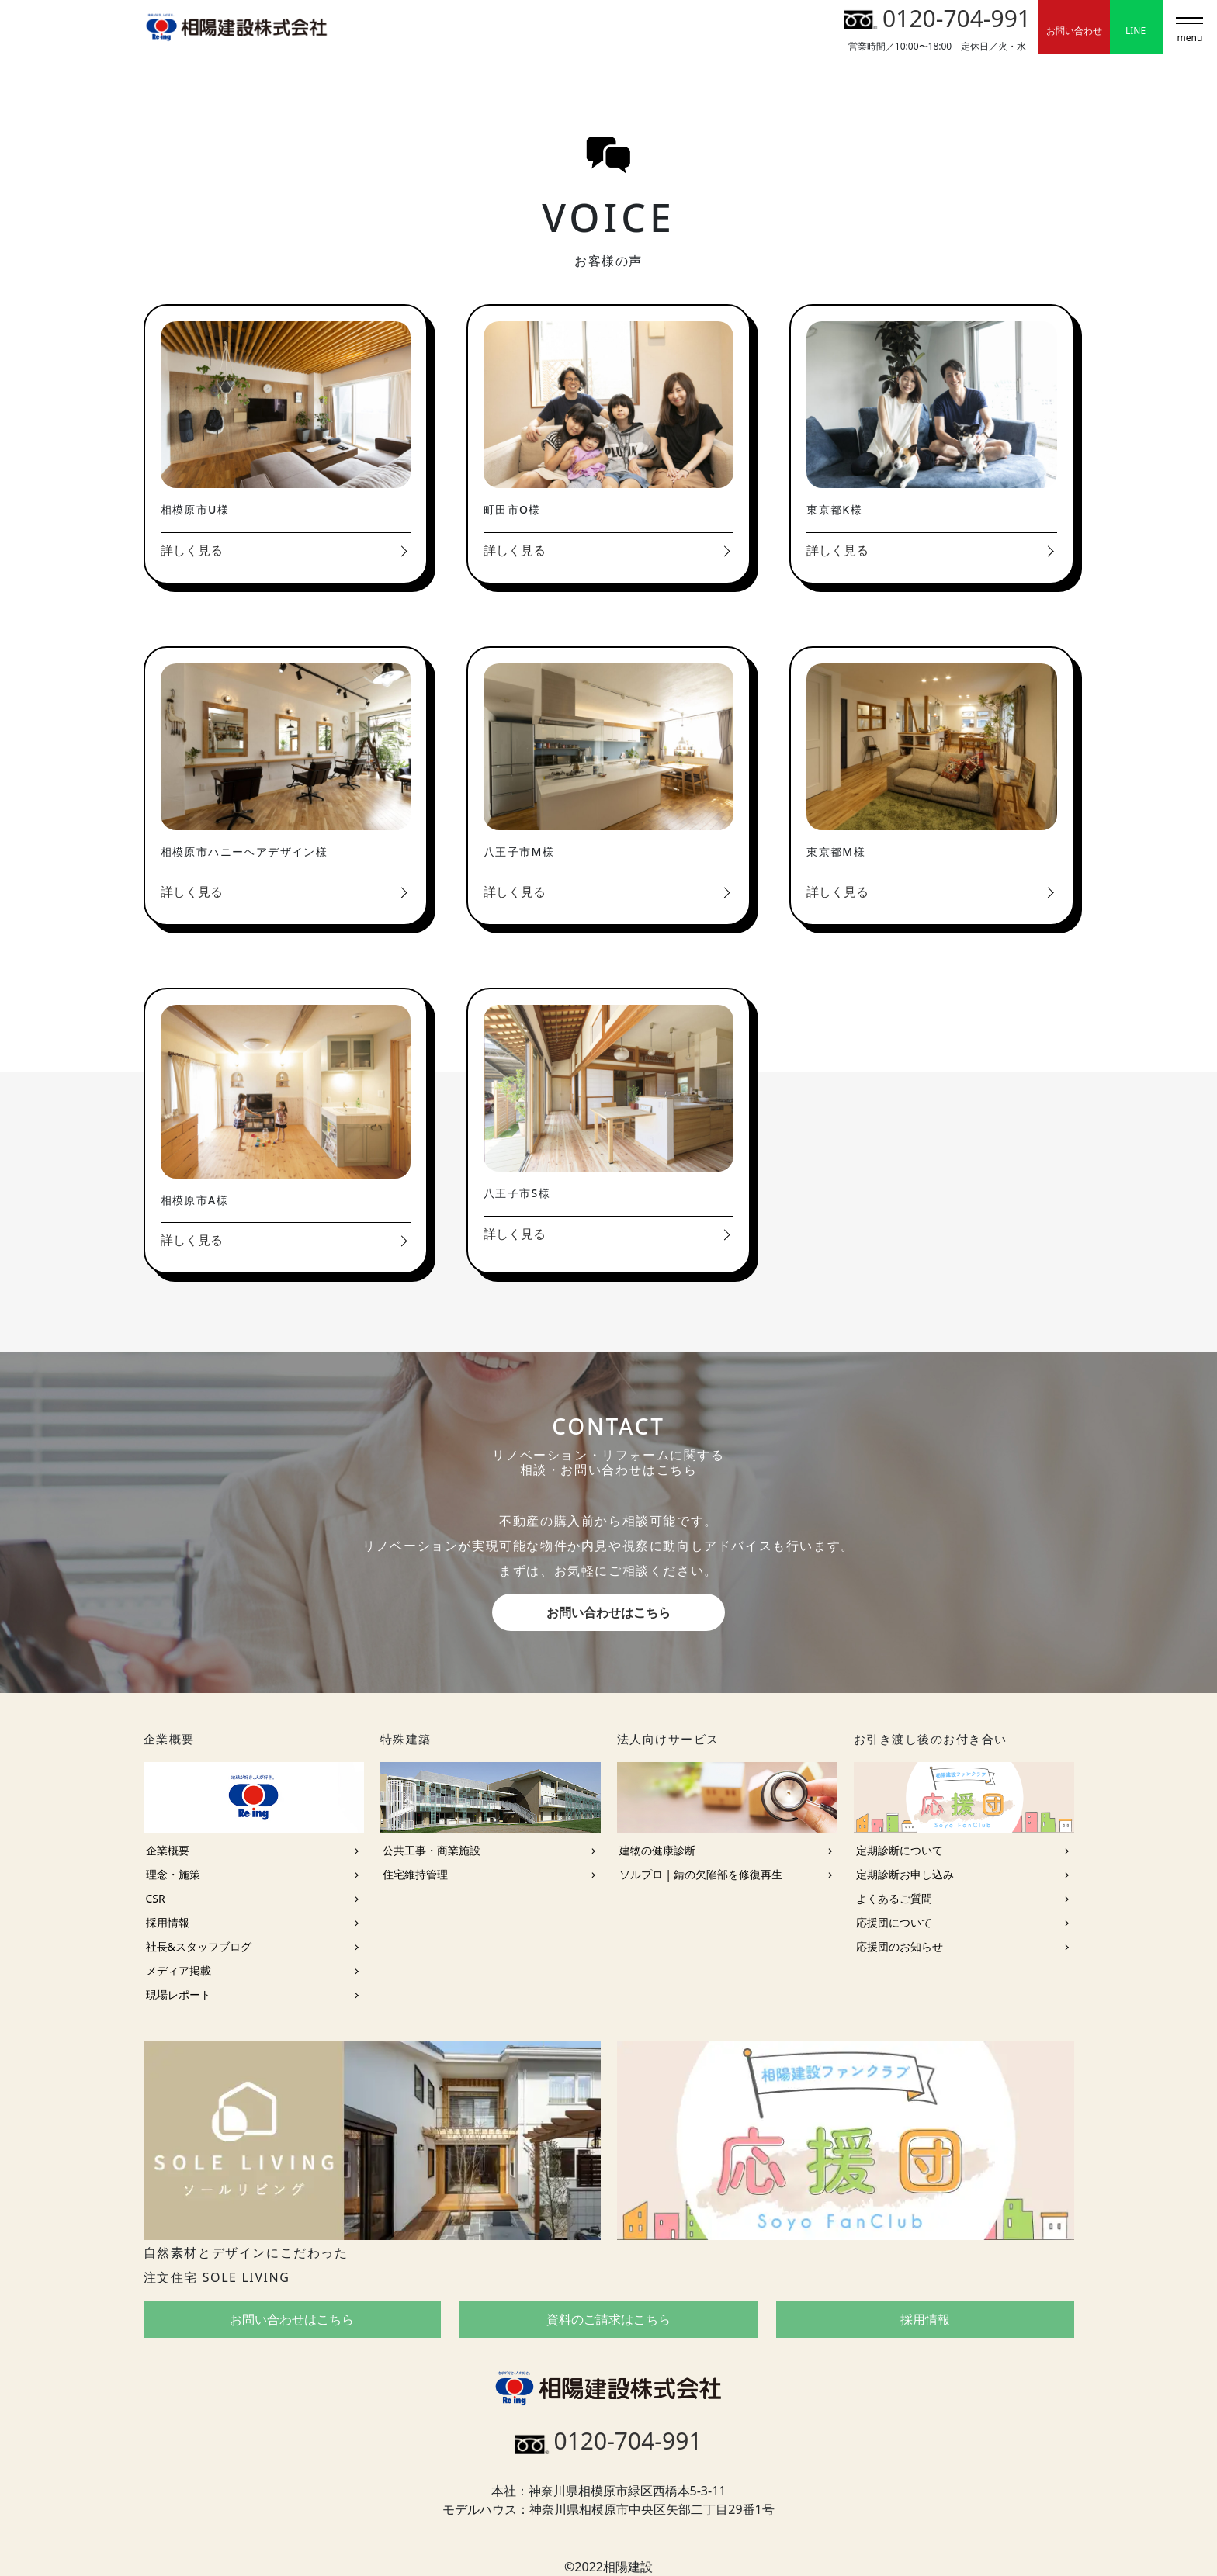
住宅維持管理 (415, 1874)
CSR (155, 1898)
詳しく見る (192, 550)
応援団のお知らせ (899, 1946)
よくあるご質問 (894, 1898)
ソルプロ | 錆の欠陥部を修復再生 (701, 1874)
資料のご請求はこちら (608, 2319)
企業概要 (167, 1850)
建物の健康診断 (657, 1850)
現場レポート (178, 1994)
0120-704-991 (937, 18)
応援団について (894, 1922)
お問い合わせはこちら (608, 1612)
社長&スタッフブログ (198, 1946)
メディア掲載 (178, 1970)
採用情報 (167, 1922)
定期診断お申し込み (905, 1874)
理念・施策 (173, 1874)
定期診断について (899, 1850)
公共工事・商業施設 (431, 1850)
